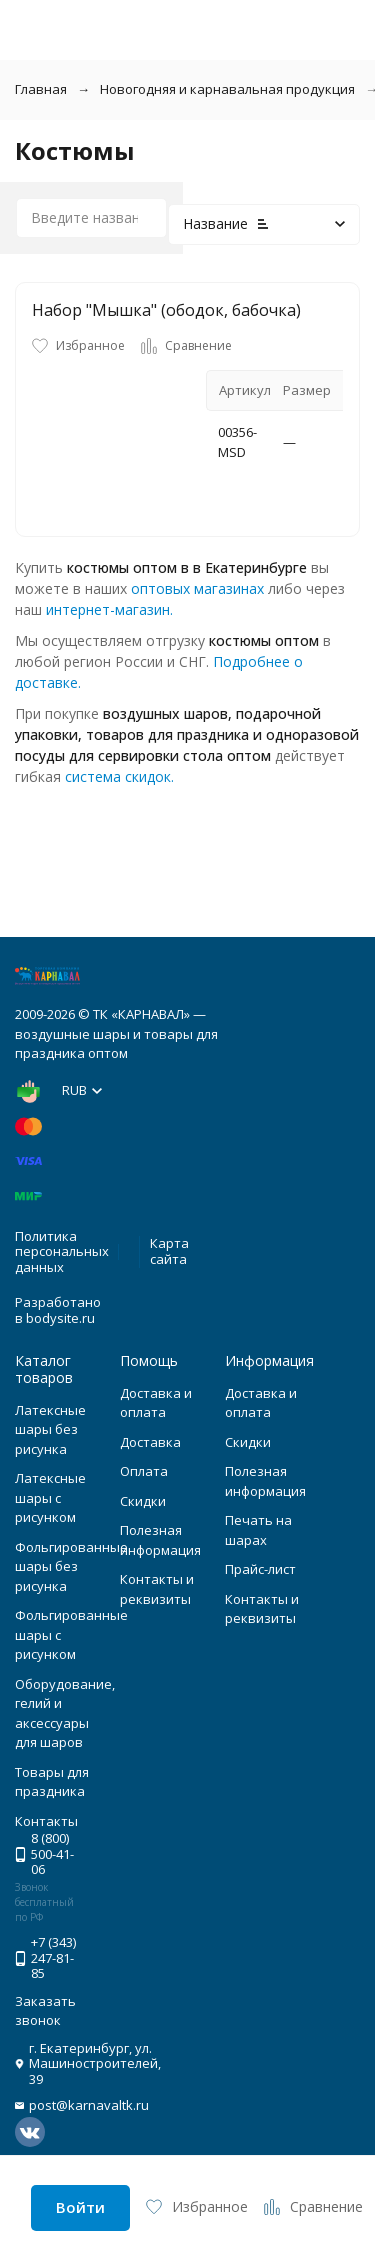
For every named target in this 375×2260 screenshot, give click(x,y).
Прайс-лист (260, 1569)
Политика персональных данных (62, 1251)
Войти (80, 2207)
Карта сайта (169, 1251)
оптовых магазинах (197, 588)
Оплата (144, 1471)
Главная (41, 89)
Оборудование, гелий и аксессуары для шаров (65, 1713)
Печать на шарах (258, 1530)
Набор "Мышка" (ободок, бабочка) (166, 310)
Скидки (143, 1501)
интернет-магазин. (109, 609)
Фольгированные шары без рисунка (71, 1566)
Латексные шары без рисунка (50, 1429)
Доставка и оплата (156, 1403)
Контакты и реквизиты (157, 1589)
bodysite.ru (60, 1318)
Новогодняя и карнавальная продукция (227, 89)
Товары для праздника (52, 1782)
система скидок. (119, 776)
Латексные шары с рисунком (50, 1497)
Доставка (150, 1442)
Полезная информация (160, 1540)
